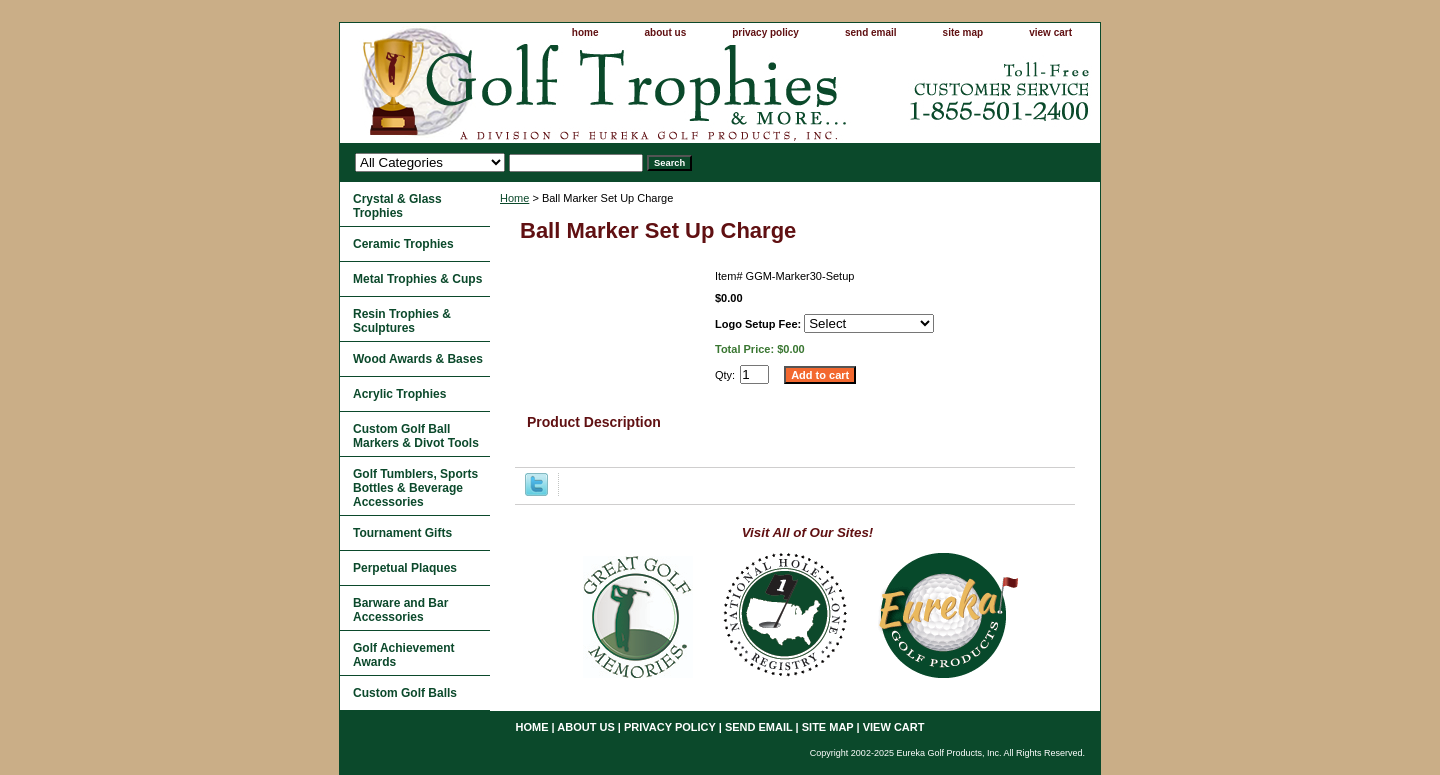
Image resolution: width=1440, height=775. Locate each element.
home (585, 32)
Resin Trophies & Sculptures (402, 321)
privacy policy (765, 32)
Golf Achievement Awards (404, 655)
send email (871, 32)
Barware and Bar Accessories (400, 610)
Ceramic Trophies (403, 244)
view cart (1050, 32)
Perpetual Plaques (405, 568)
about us (666, 32)
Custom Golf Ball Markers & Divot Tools (416, 436)
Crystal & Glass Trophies (397, 206)
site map (963, 32)
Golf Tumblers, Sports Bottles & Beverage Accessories (415, 488)
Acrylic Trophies (399, 394)
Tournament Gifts (402, 533)
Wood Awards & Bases (418, 359)
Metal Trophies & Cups (417, 279)
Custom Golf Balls (405, 693)
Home (514, 198)
